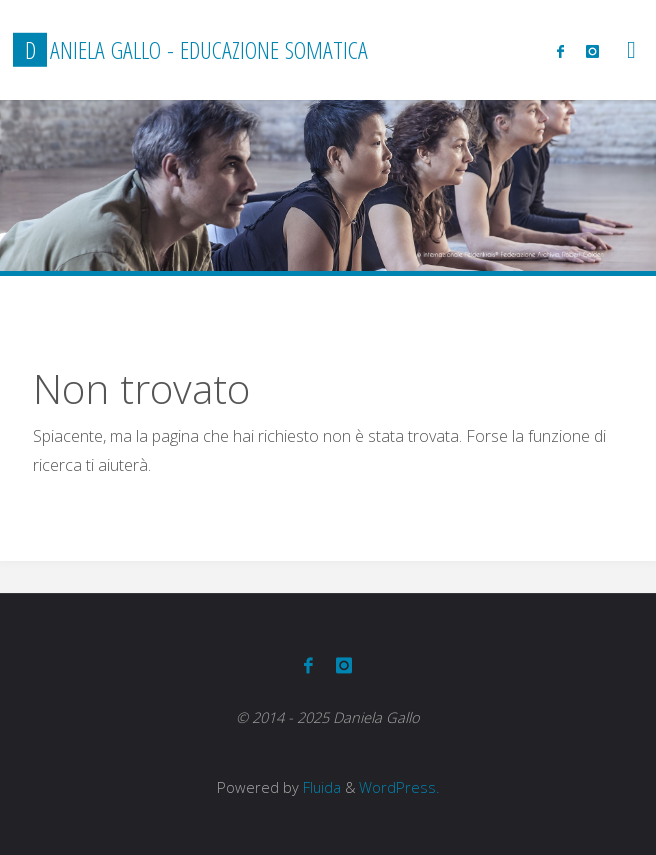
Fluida (320, 787)
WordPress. (399, 787)
